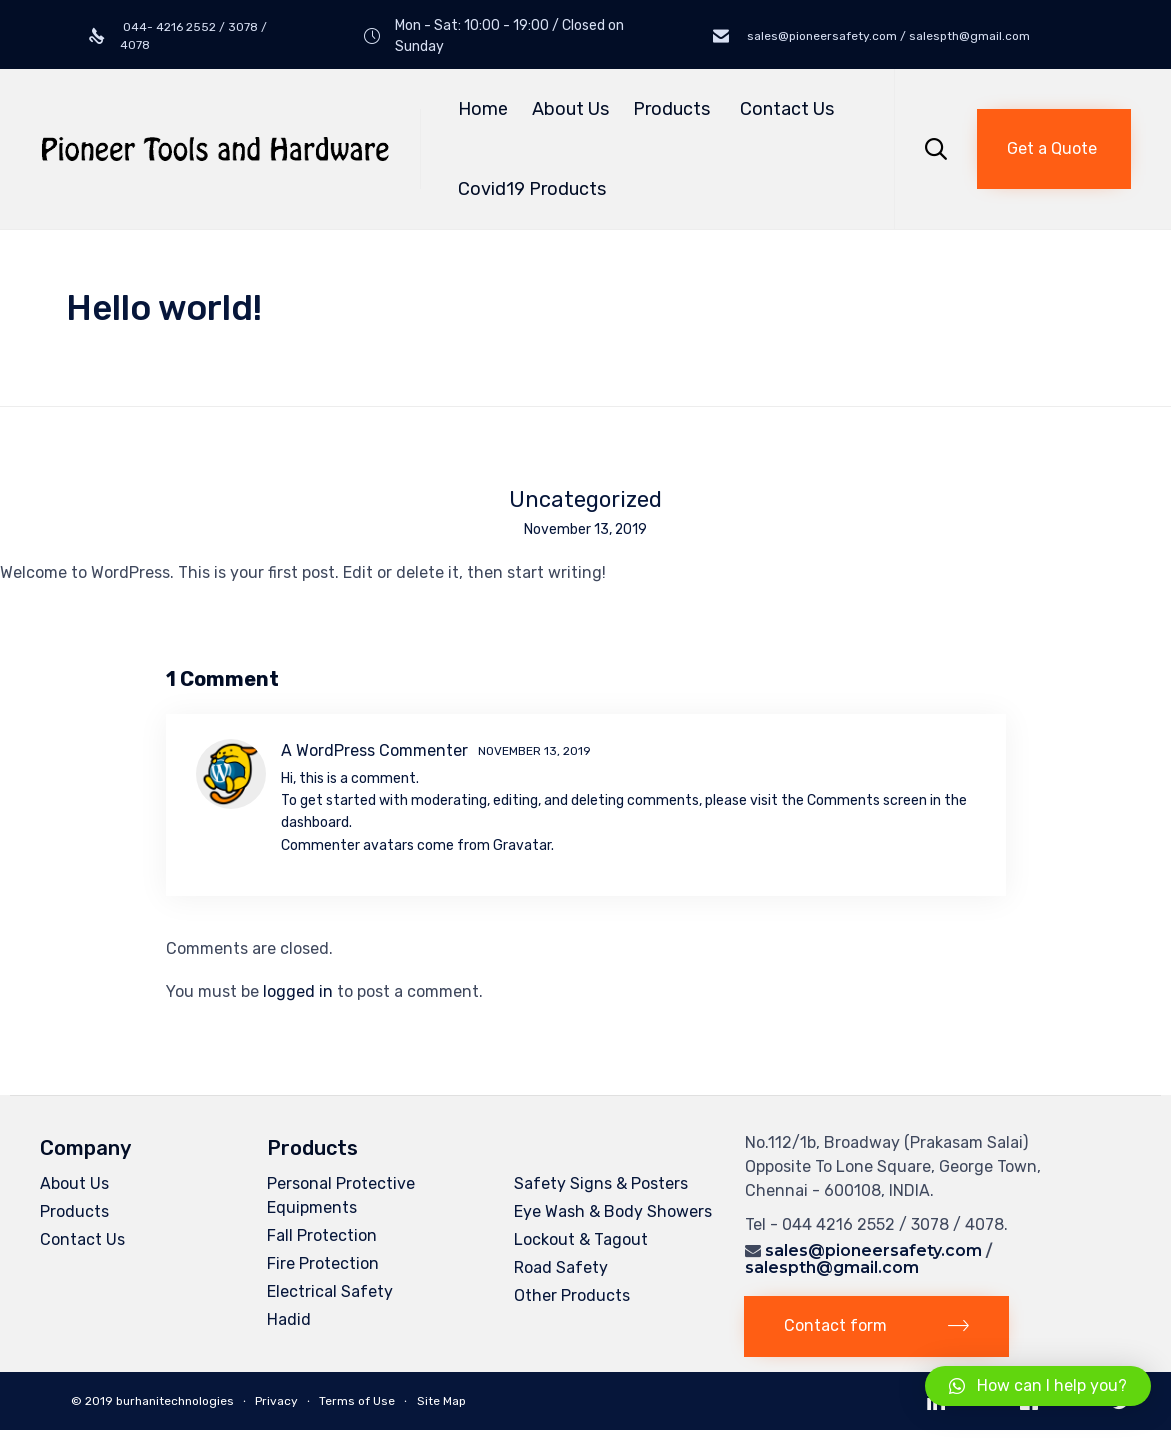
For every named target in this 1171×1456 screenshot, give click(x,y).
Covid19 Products (532, 189)
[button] (1054, 149)
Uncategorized (585, 500)
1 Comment (222, 679)
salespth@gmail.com (832, 1267)
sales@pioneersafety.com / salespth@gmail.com (887, 36)
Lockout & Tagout (581, 1239)
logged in (298, 991)
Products (674, 109)
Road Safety (561, 1267)
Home (483, 109)
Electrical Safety (330, 1291)
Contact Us (787, 109)
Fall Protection (322, 1235)
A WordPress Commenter (374, 750)
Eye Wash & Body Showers (613, 1211)
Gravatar (522, 845)
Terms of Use (357, 1402)
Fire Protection (323, 1263)
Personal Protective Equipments (341, 1195)
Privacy (276, 1402)
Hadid (289, 1319)
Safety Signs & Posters (601, 1183)
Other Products (572, 1295)
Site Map (441, 1402)
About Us (570, 109)
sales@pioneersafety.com (873, 1250)
